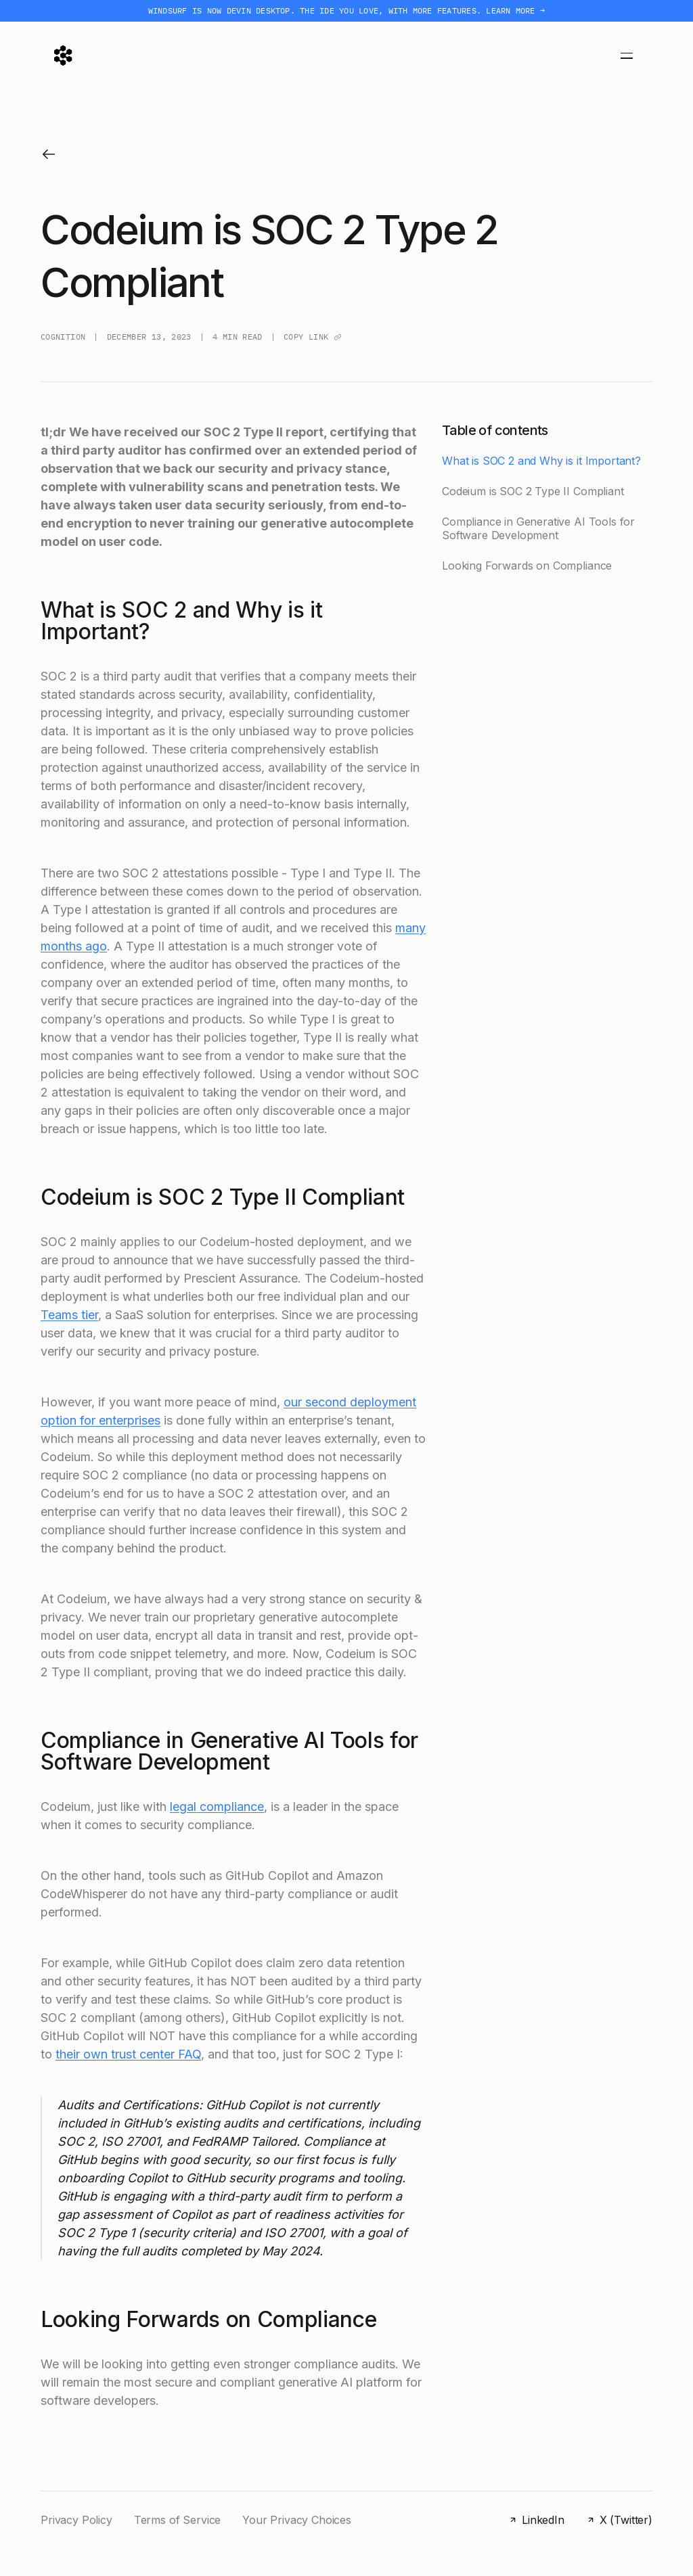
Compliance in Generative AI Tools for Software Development (538, 529)
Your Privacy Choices (296, 2520)
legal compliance (217, 1806)
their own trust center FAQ (128, 2054)
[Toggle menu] (626, 55)
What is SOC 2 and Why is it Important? (541, 460)
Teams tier (69, 1315)
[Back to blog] (49, 154)
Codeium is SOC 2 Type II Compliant (533, 491)
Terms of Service (177, 2520)
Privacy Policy (76, 2520)
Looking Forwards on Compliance (527, 565)
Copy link (313, 337)
